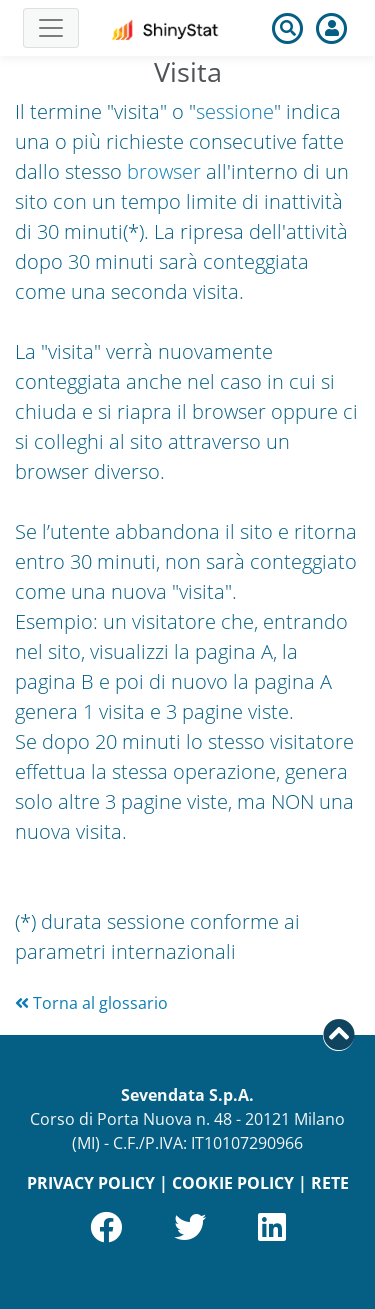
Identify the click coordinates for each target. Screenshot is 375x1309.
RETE (330, 1183)
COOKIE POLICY (233, 1183)
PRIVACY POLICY (91, 1183)
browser (164, 171)
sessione (235, 111)
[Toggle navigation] (51, 28)
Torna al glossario (91, 1003)
